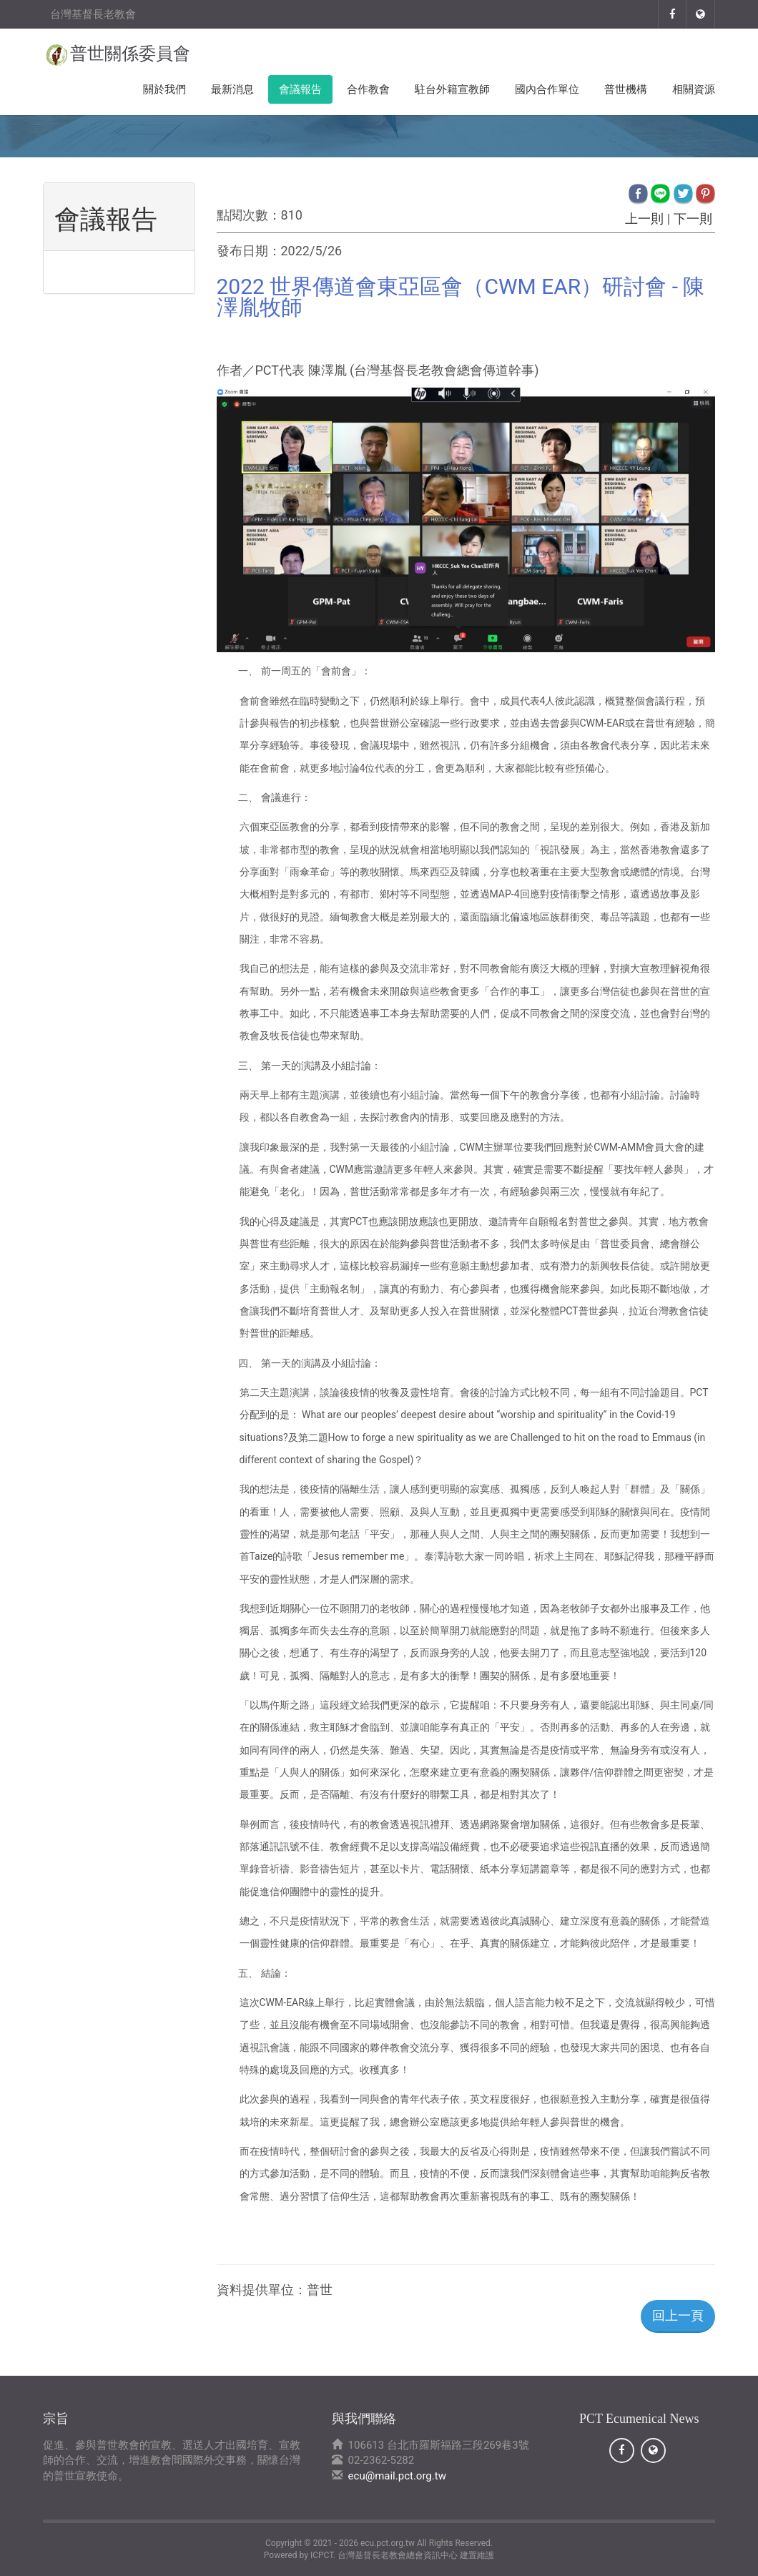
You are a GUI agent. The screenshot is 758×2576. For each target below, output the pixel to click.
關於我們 (164, 89)
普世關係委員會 (130, 54)
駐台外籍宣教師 (452, 89)
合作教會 (368, 89)
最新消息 (232, 89)
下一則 (692, 218)
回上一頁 (678, 2315)
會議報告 (300, 89)
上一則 (644, 218)
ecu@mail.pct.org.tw (397, 2475)
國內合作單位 (547, 89)
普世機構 (625, 89)
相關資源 (693, 89)
